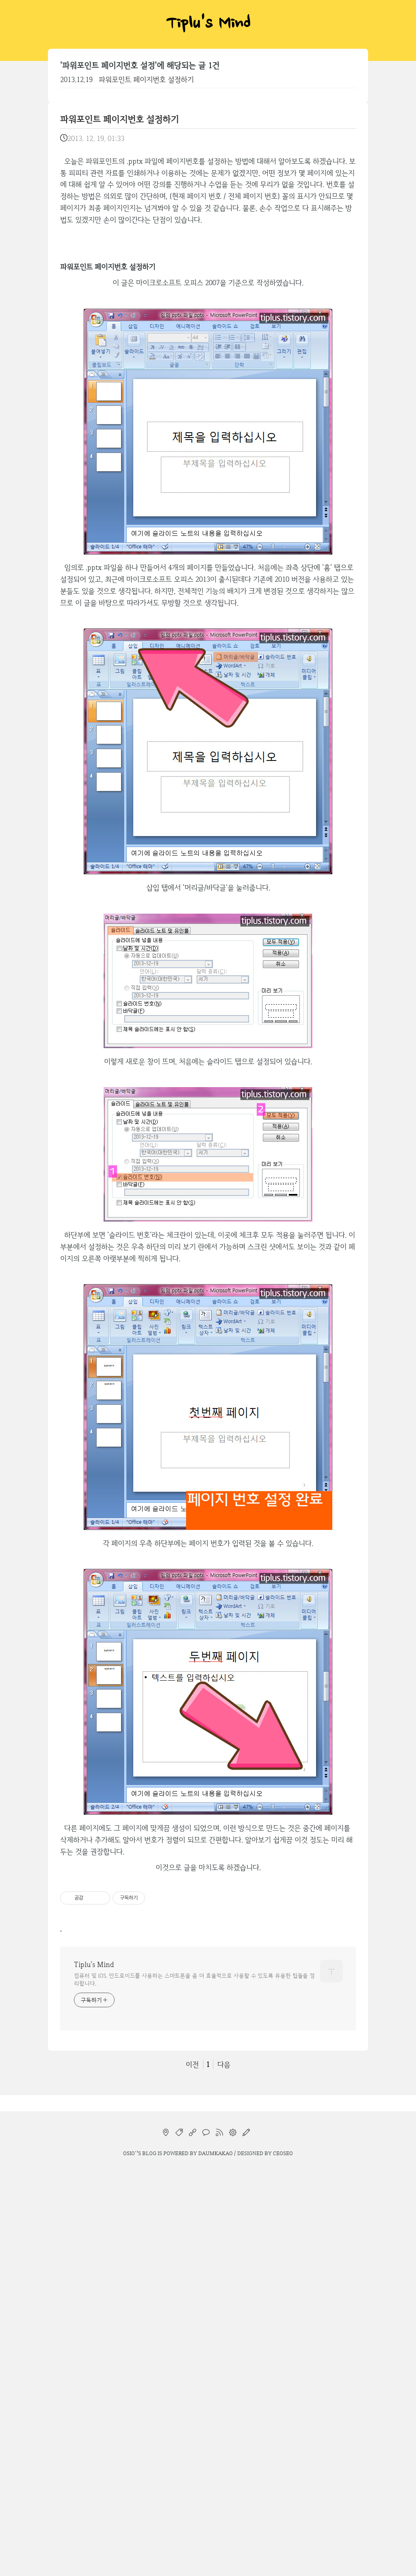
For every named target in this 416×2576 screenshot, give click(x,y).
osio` (130, 2153)
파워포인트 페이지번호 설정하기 (146, 79)
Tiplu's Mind (208, 24)
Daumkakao (215, 2153)
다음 (223, 2064)
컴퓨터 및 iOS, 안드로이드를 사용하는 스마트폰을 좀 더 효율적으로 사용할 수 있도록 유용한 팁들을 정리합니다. (194, 1979)
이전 (192, 2064)
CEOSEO (283, 2153)
